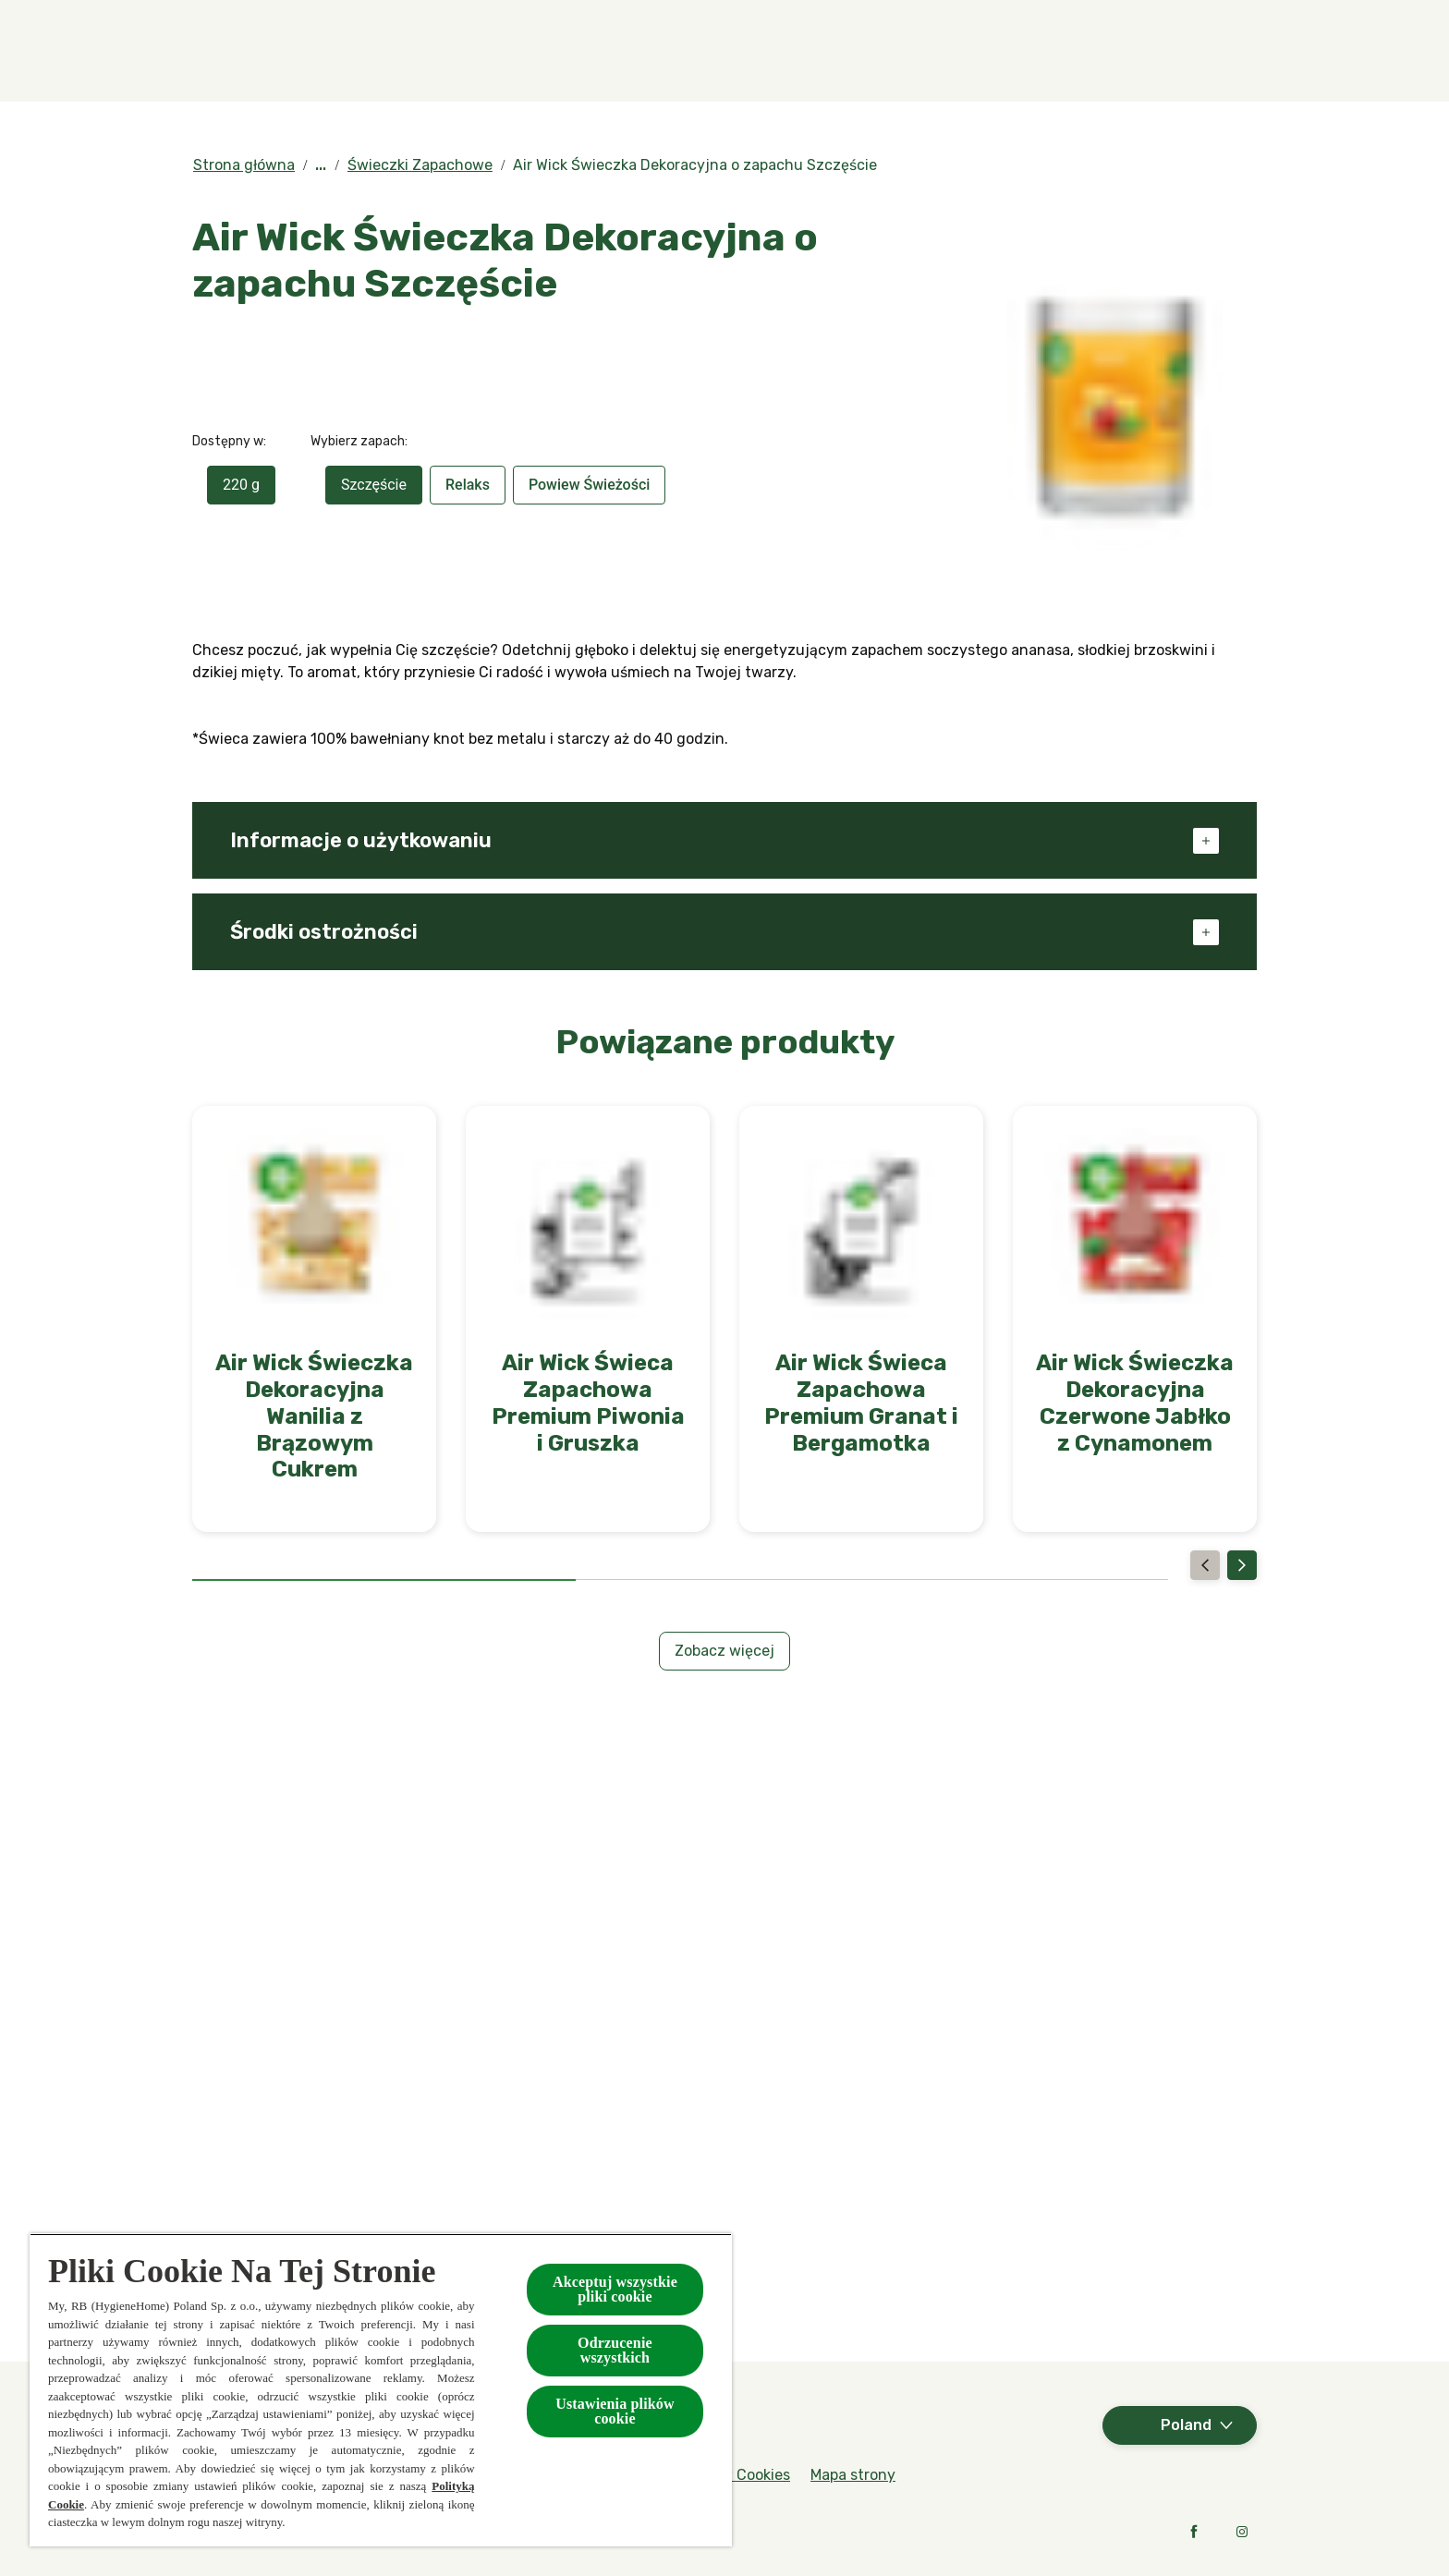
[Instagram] (1242, 2531)
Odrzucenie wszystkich (615, 2350)
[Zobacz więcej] (724, 1651)
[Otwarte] (1238, 50)
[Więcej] (1157, 51)
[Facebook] (1194, 2531)
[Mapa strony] (853, 2475)
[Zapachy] (433, 51)
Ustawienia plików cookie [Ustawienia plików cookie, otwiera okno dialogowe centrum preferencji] (615, 2411)
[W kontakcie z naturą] (992, 51)
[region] (381, 2389)
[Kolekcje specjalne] (769, 51)
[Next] (1242, 1565)
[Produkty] (584, 51)
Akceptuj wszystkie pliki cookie (615, 2289)
